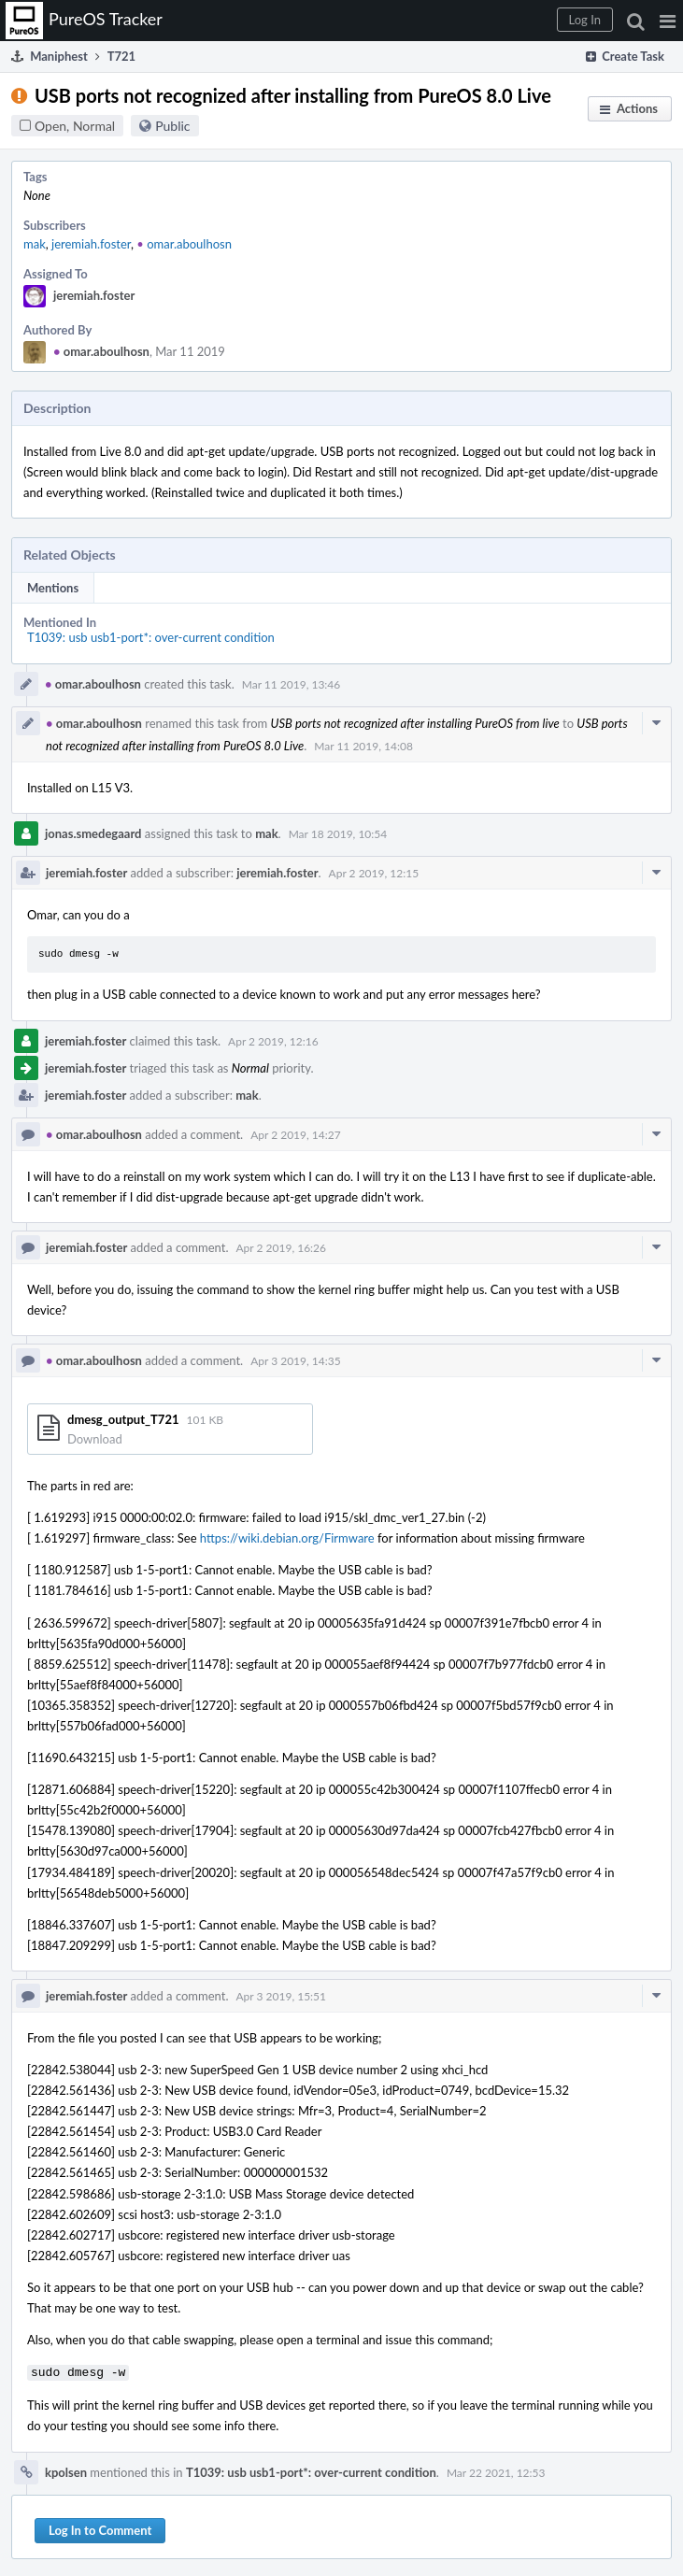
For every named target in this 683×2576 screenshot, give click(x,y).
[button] (667, 20)
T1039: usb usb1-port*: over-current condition (151, 637)
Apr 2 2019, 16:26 (281, 1248)
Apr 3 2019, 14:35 (295, 1361)
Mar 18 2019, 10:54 (338, 834)
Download (94, 1438)
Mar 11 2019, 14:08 (363, 746)
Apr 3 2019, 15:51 (281, 1996)
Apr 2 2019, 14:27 (295, 1135)
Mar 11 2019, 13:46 (291, 684)
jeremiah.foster (91, 243)
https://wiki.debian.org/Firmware (287, 1537)
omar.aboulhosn (184, 243)
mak (34, 243)
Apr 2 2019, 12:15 (374, 873)
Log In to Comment (100, 2528)
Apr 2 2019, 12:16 (273, 1041)
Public (172, 126)
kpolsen (66, 2470)
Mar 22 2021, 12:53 (496, 2471)
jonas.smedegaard (93, 833)
